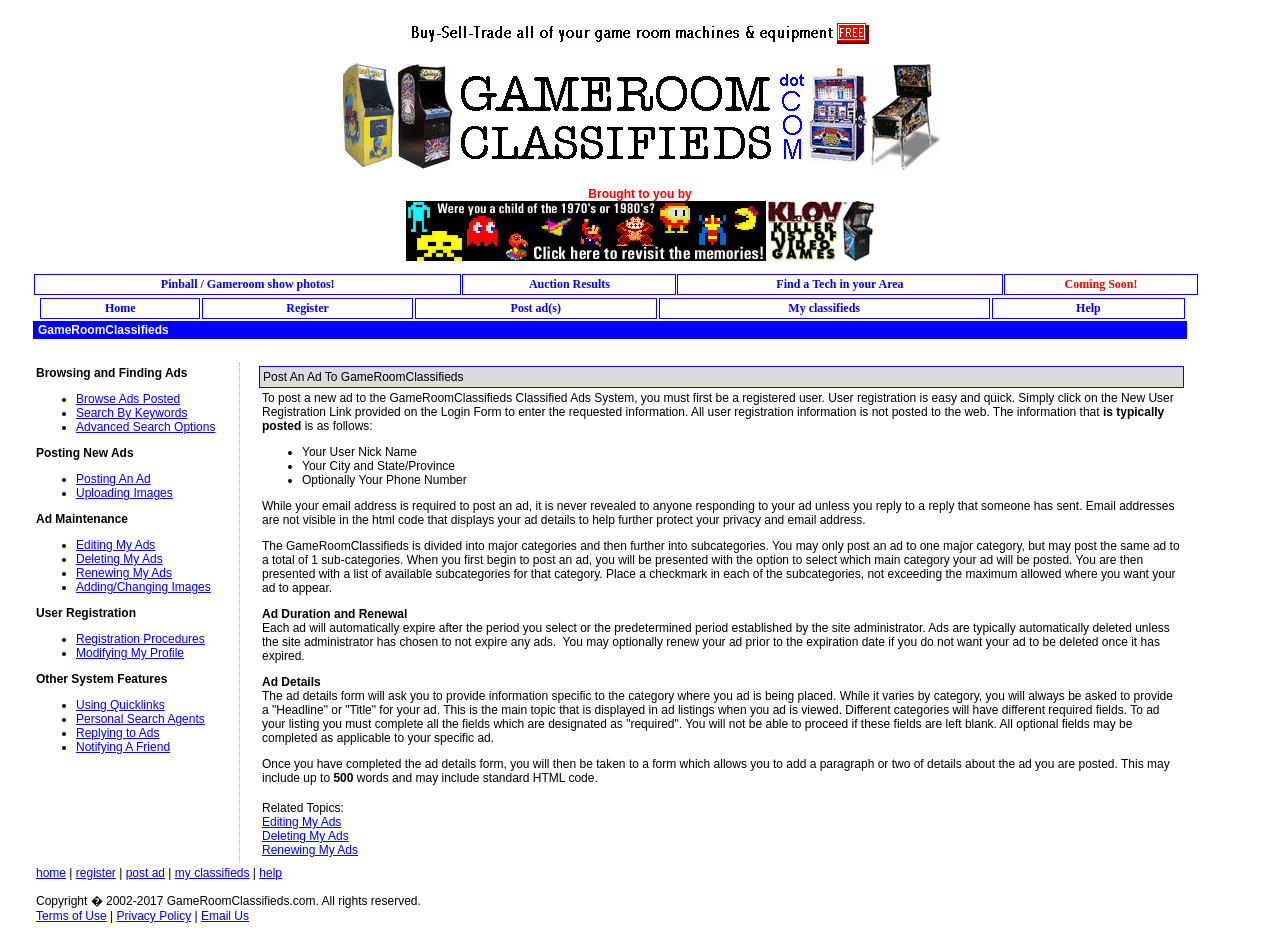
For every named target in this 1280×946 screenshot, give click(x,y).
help (270, 873)
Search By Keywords (131, 413)
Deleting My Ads (119, 559)
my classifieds (212, 873)
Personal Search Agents (140, 719)
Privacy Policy (153, 916)
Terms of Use (71, 916)
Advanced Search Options (145, 427)
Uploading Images (124, 493)
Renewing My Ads (124, 573)
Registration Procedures (140, 639)
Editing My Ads (115, 545)
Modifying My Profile (130, 653)
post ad (145, 873)
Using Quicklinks (120, 705)
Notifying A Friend (123, 747)
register (96, 873)
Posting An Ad (113, 479)
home (51, 873)
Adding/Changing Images (143, 587)
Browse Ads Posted (128, 399)
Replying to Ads (117, 733)
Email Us (225, 916)
